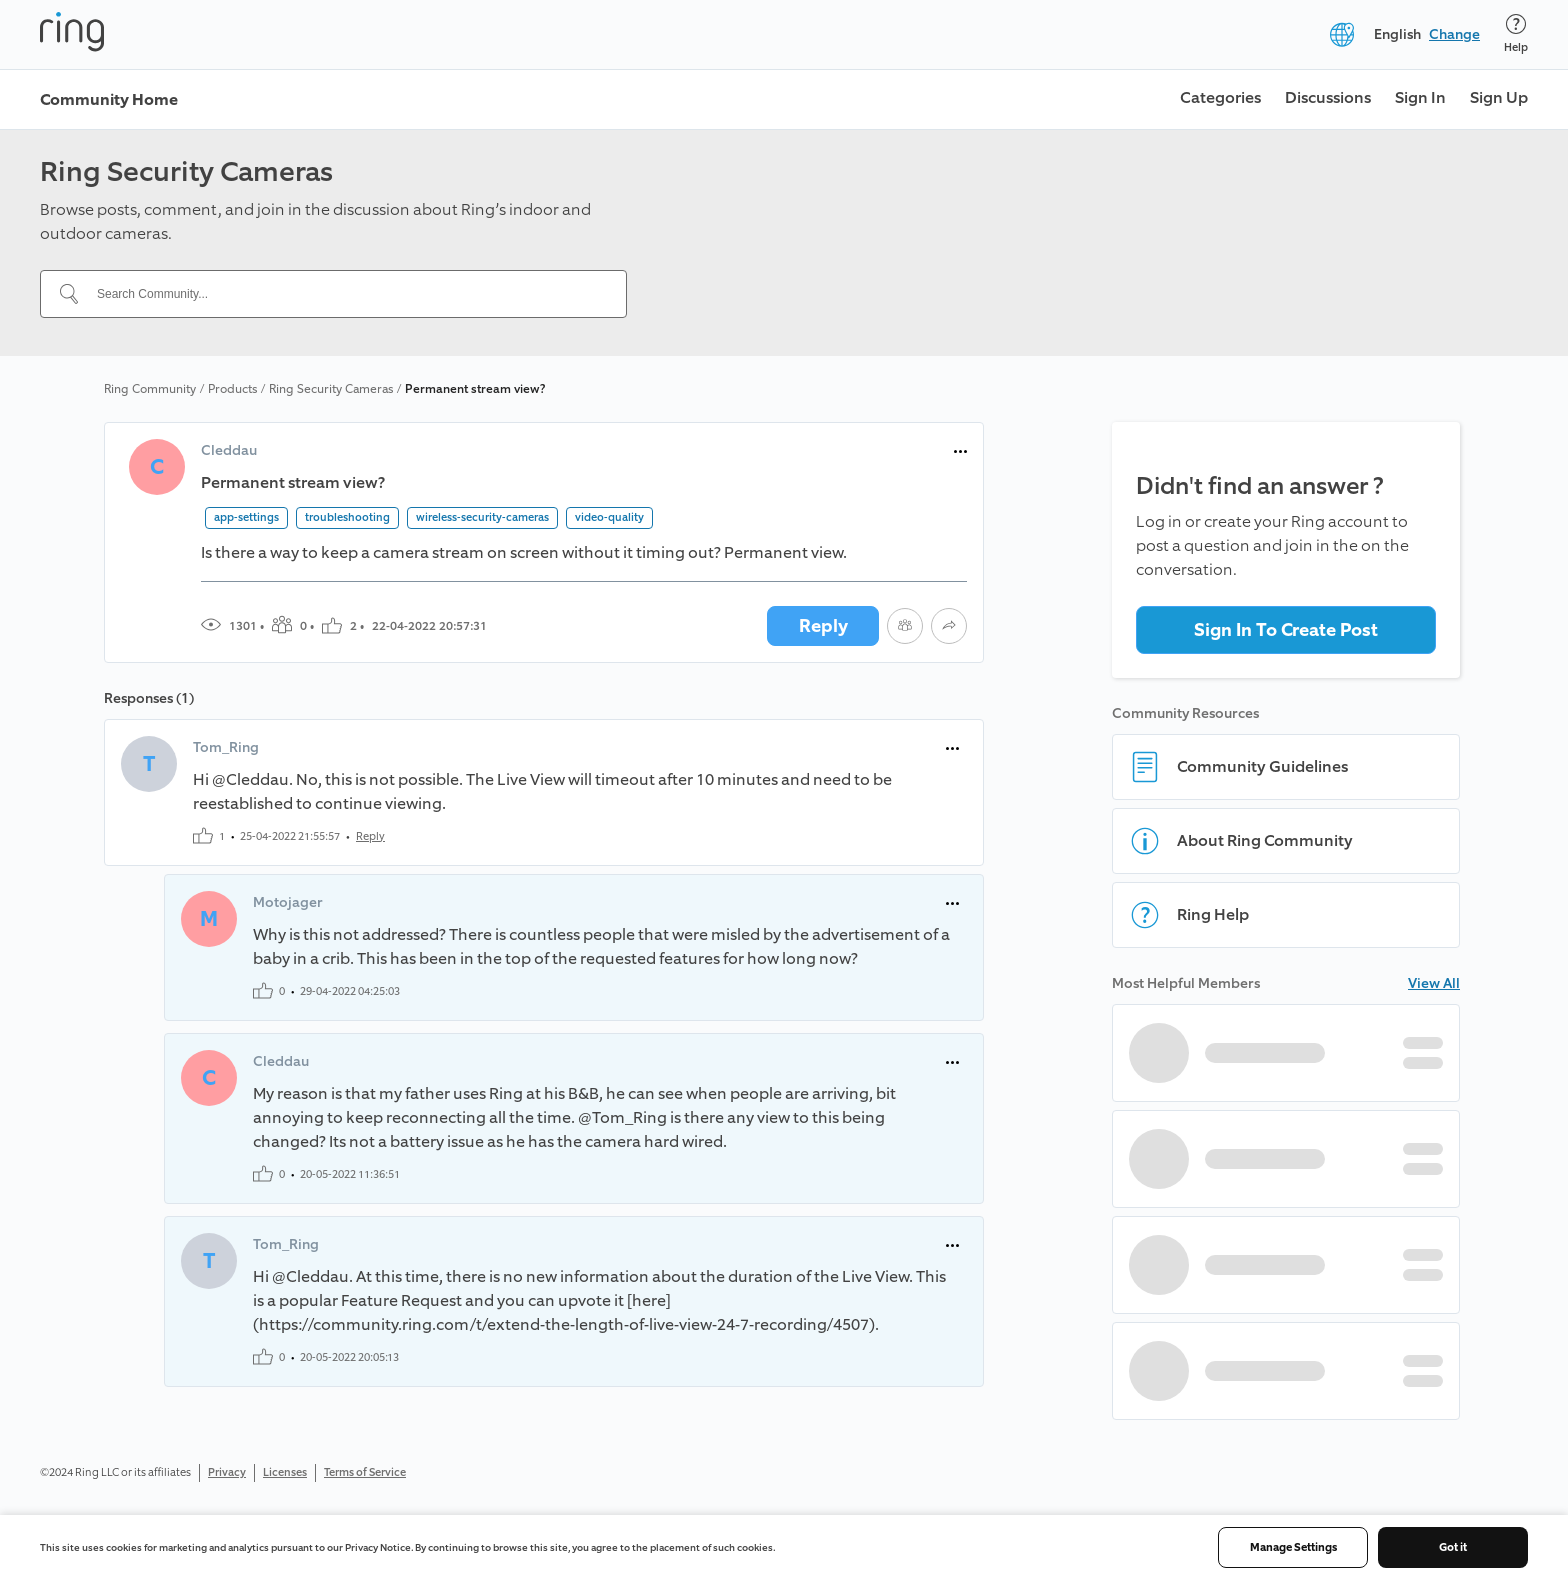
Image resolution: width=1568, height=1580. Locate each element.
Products (232, 389)
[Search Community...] (345, 294)
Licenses (285, 1472)
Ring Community (150, 389)
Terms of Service (365, 1472)
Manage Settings (1293, 1547)
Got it (1453, 1547)
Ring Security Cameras (331, 389)
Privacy (227, 1472)
